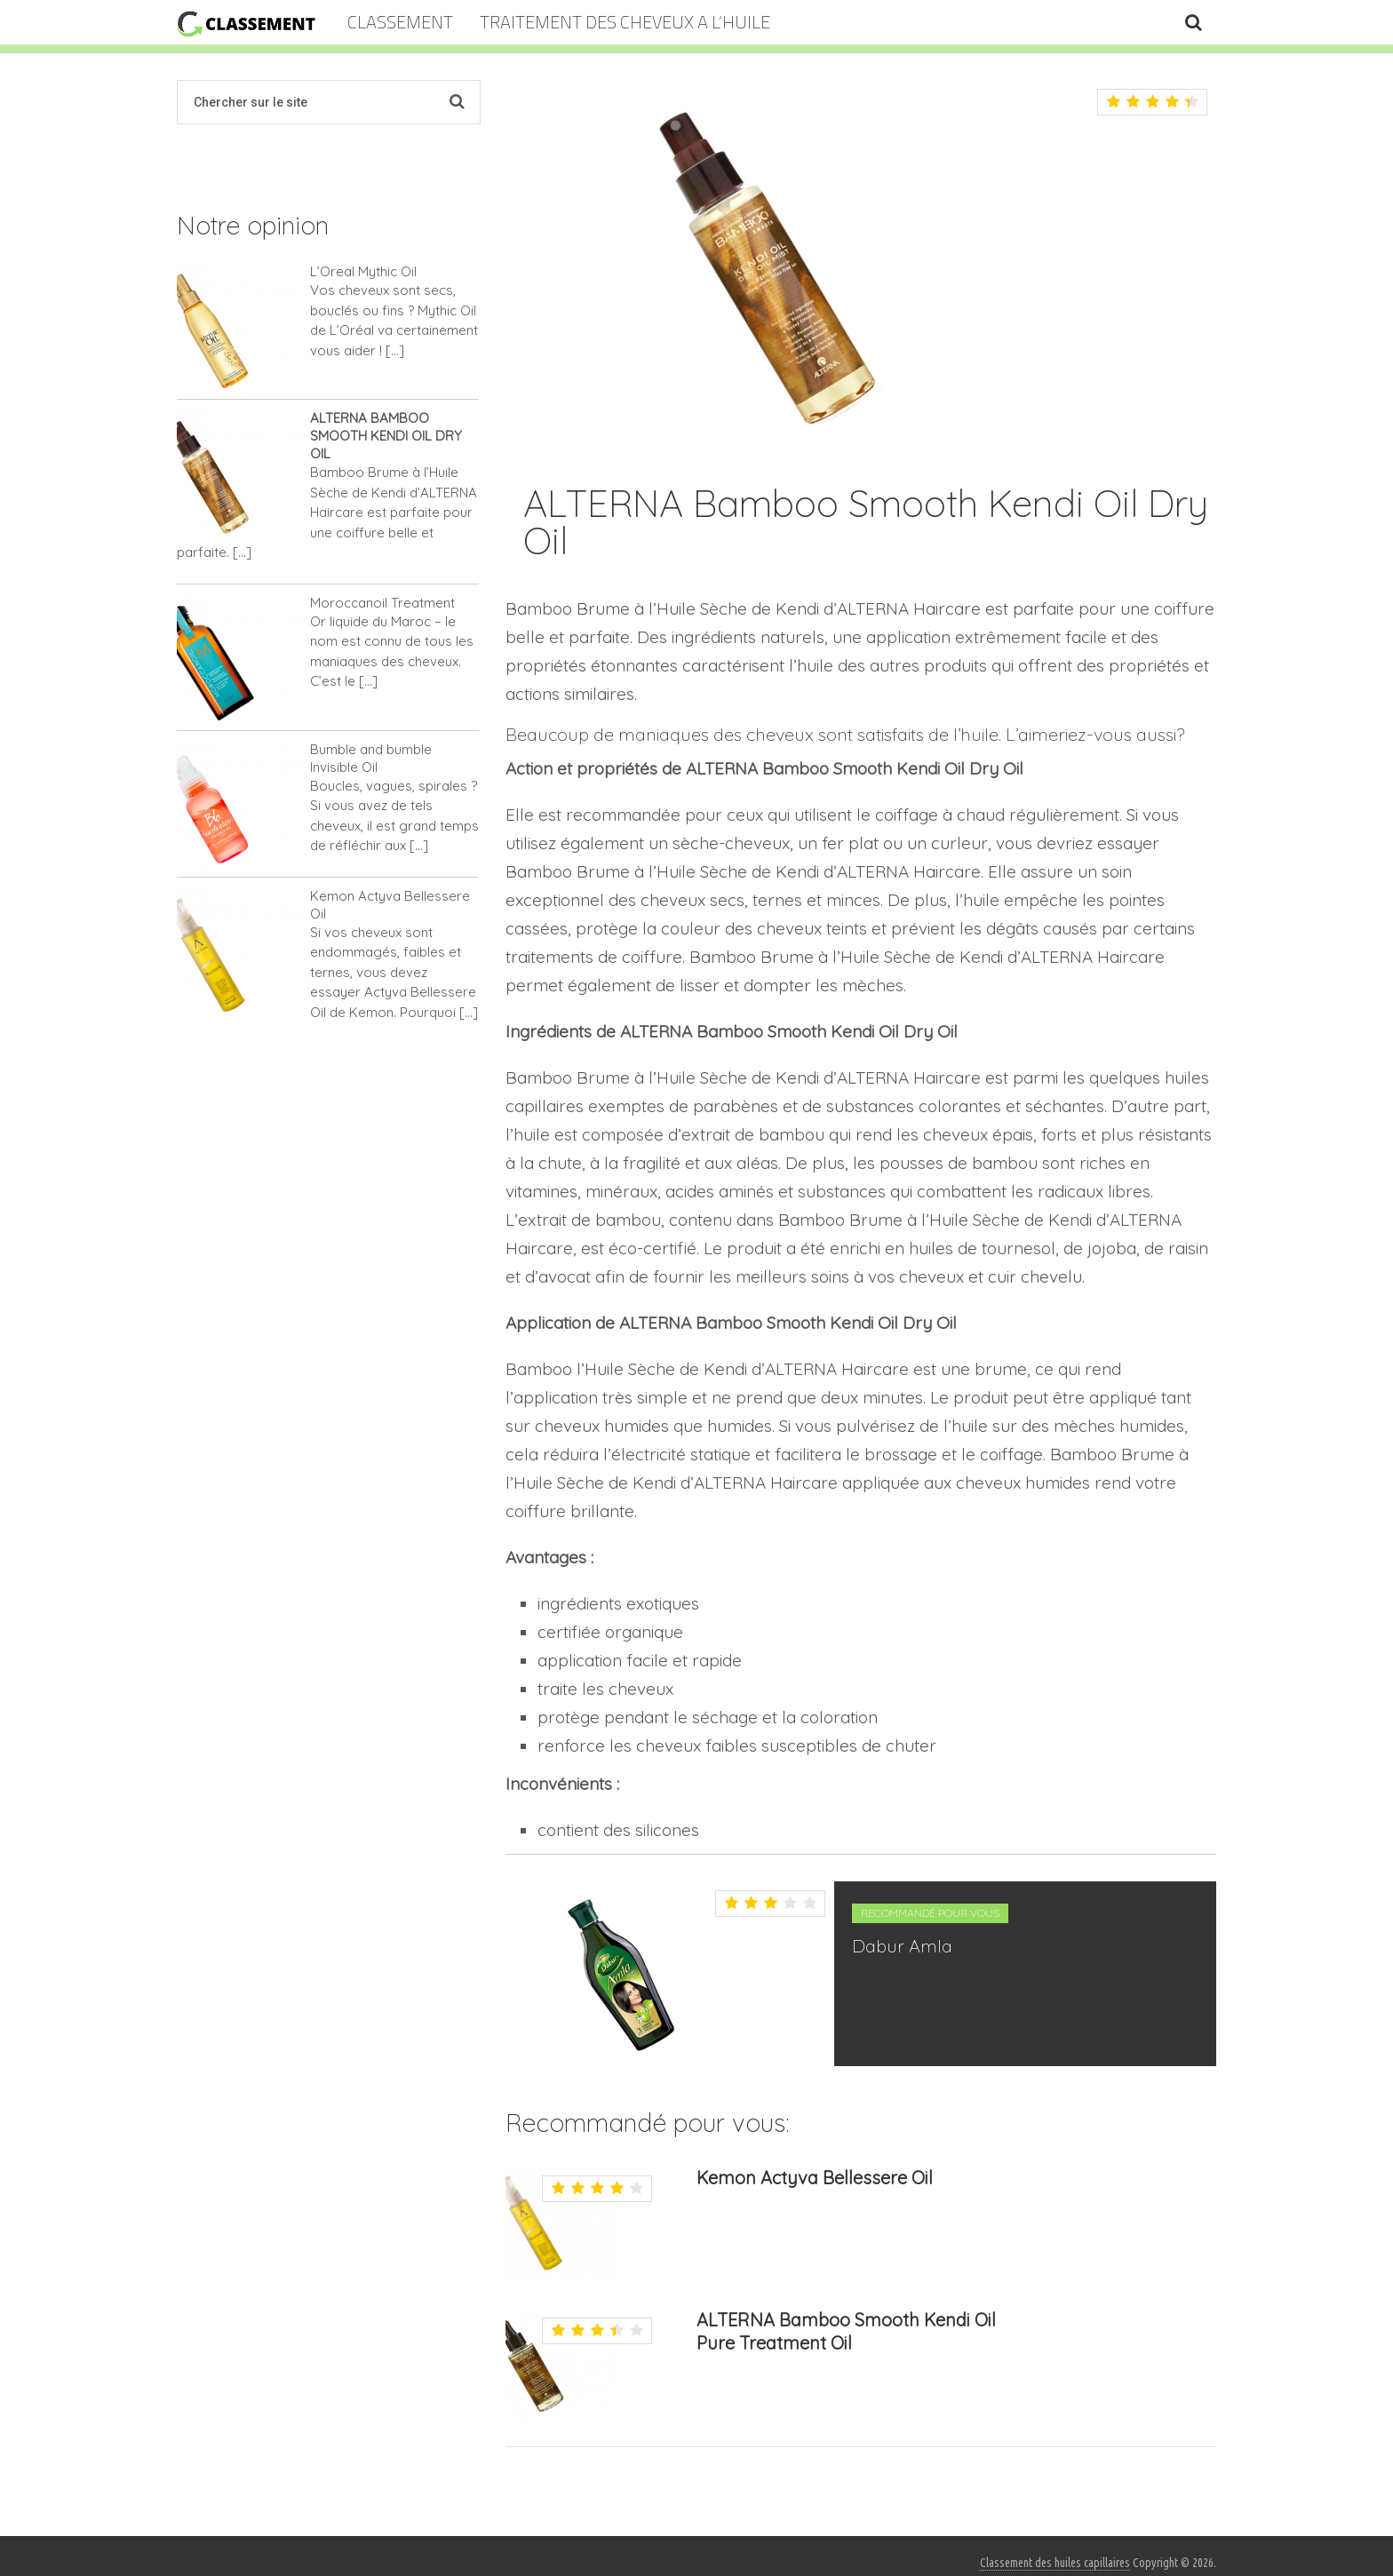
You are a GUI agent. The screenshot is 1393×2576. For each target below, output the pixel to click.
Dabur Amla (902, 1946)
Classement (400, 22)
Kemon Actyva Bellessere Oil (814, 2178)
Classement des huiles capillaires (1055, 2563)
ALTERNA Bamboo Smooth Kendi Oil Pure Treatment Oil (846, 2331)
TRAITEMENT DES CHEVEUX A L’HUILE (625, 22)
